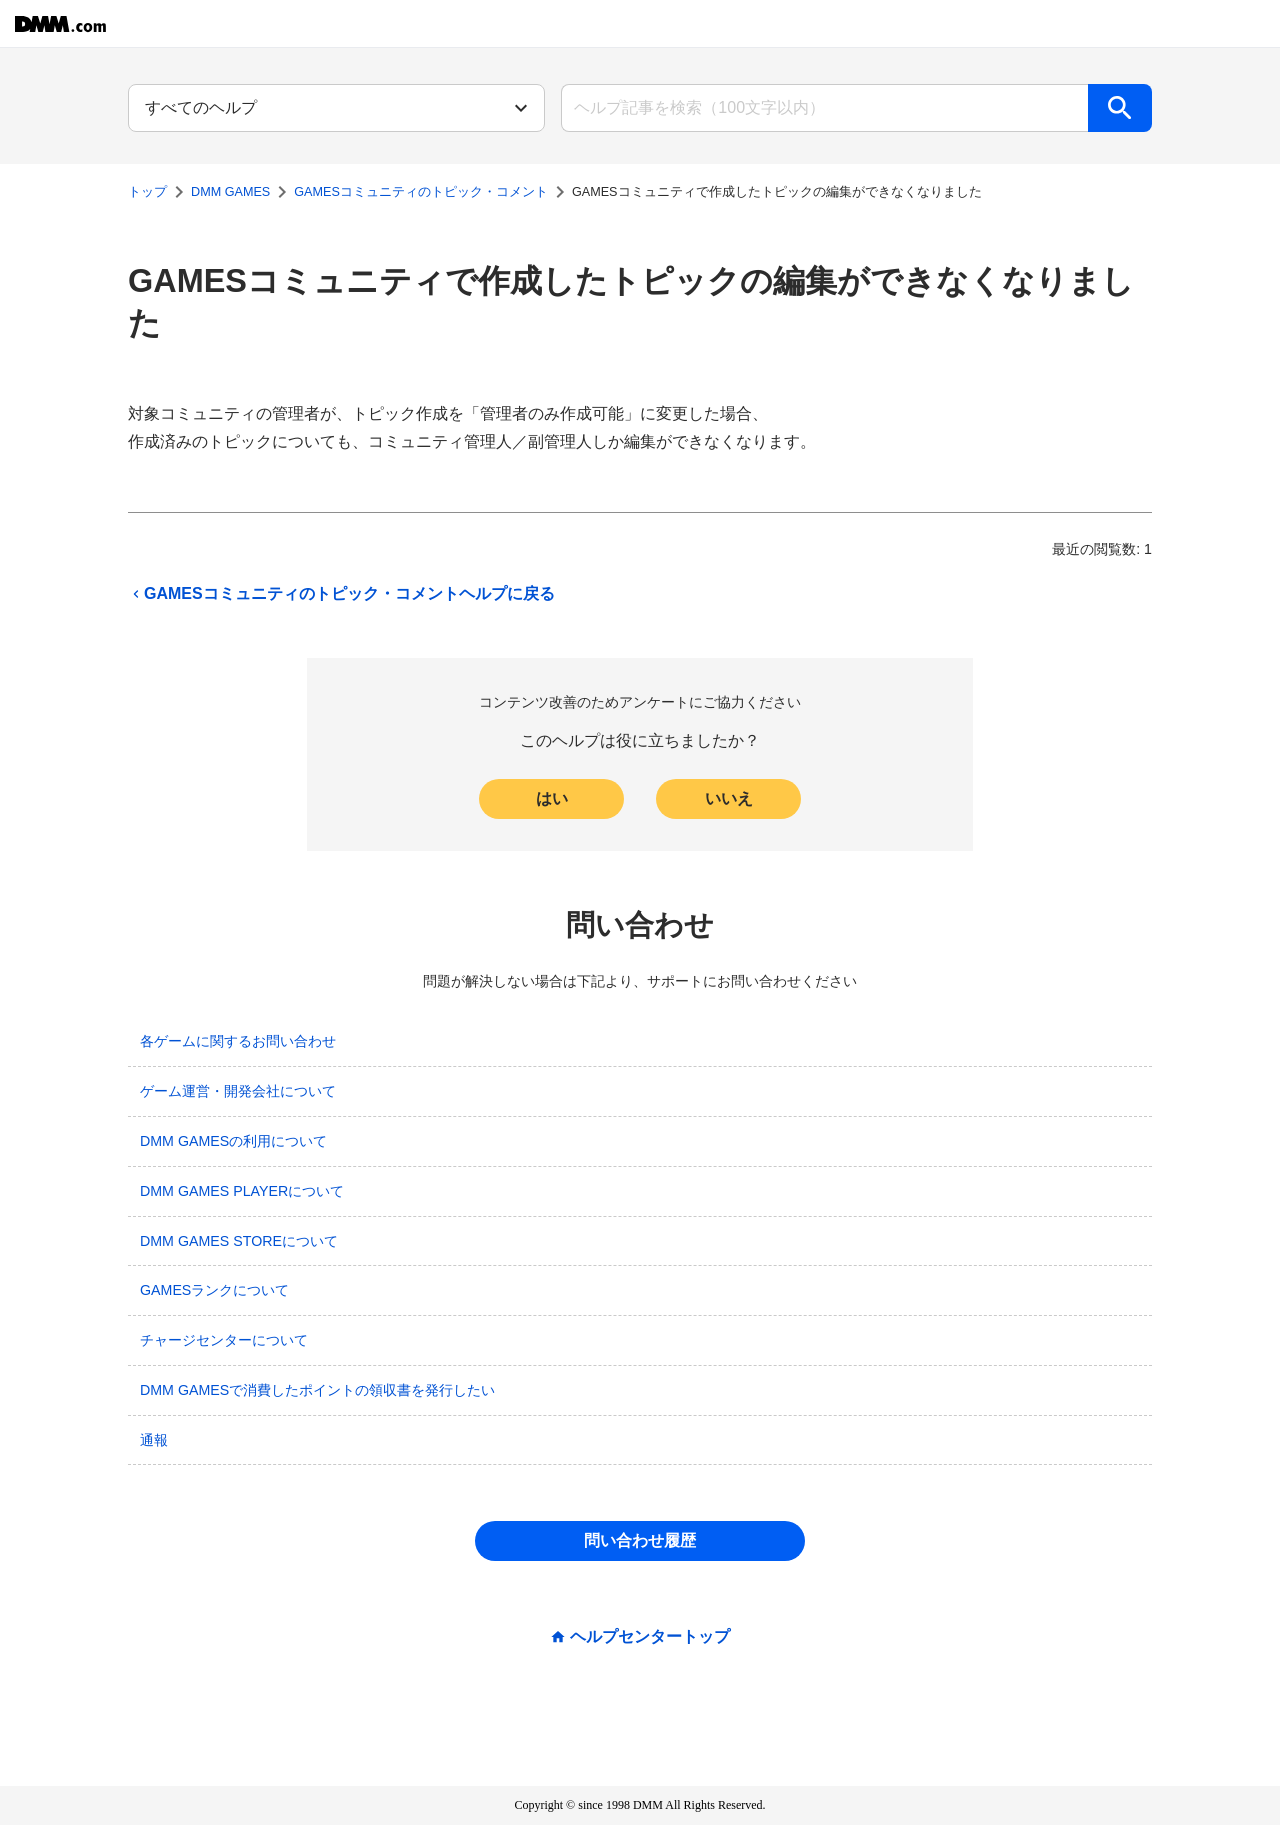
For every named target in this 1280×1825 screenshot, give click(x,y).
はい (552, 798)
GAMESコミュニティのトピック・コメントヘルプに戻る (341, 594)
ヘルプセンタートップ (650, 1637)
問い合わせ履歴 (640, 1540)
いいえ (729, 798)
